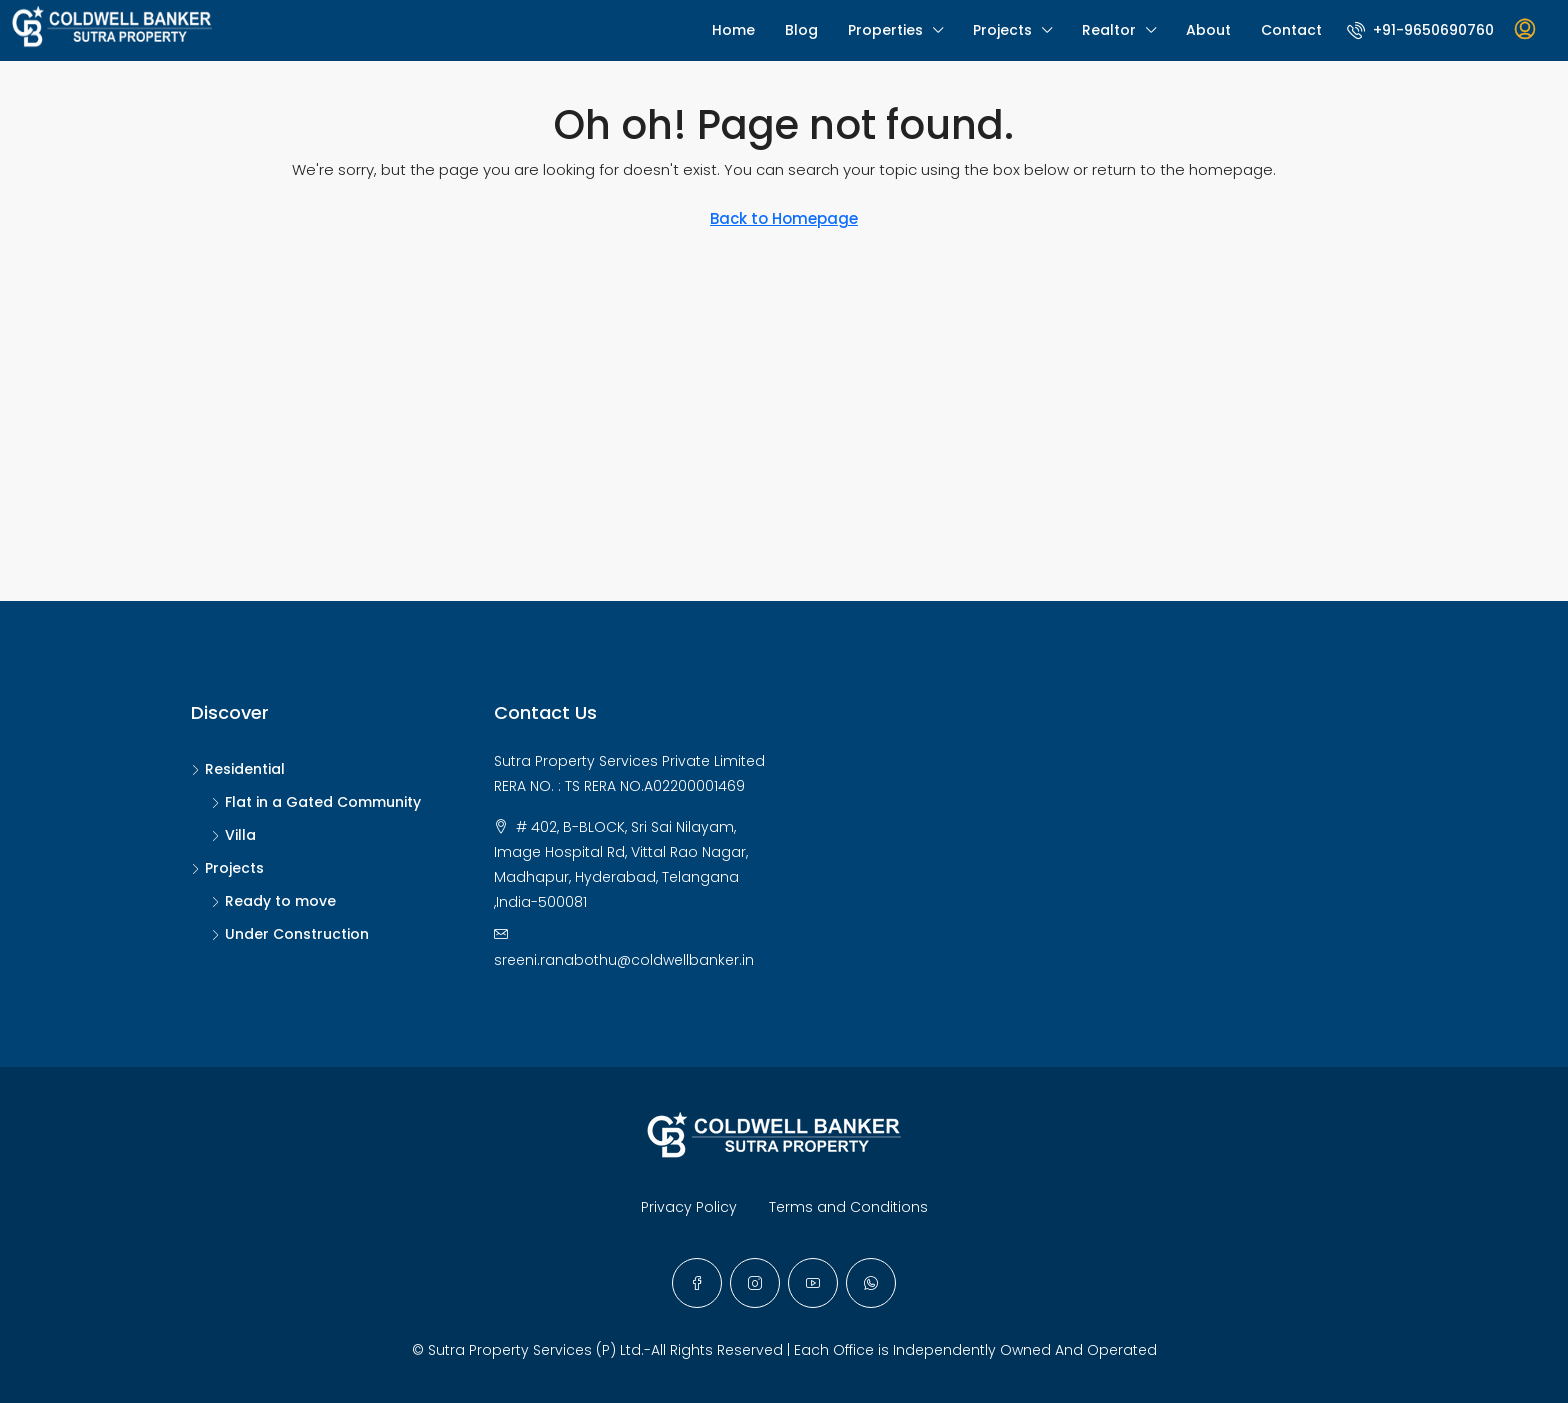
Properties (885, 30)
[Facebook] (697, 1283)
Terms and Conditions (848, 1207)
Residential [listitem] (238, 769)
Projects (1002, 30)
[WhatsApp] (871, 1283)
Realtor (1109, 30)
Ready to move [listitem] (273, 901)
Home (733, 30)
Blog (801, 30)
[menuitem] (1420, 30)
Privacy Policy (689, 1207)
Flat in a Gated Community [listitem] (316, 802)
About (1208, 30)
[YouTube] (813, 1283)
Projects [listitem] (227, 868)
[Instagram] (755, 1283)
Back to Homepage (784, 218)
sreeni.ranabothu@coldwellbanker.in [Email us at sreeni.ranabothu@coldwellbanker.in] (624, 960)
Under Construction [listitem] (290, 934)
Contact (1291, 30)
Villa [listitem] (233, 835)
